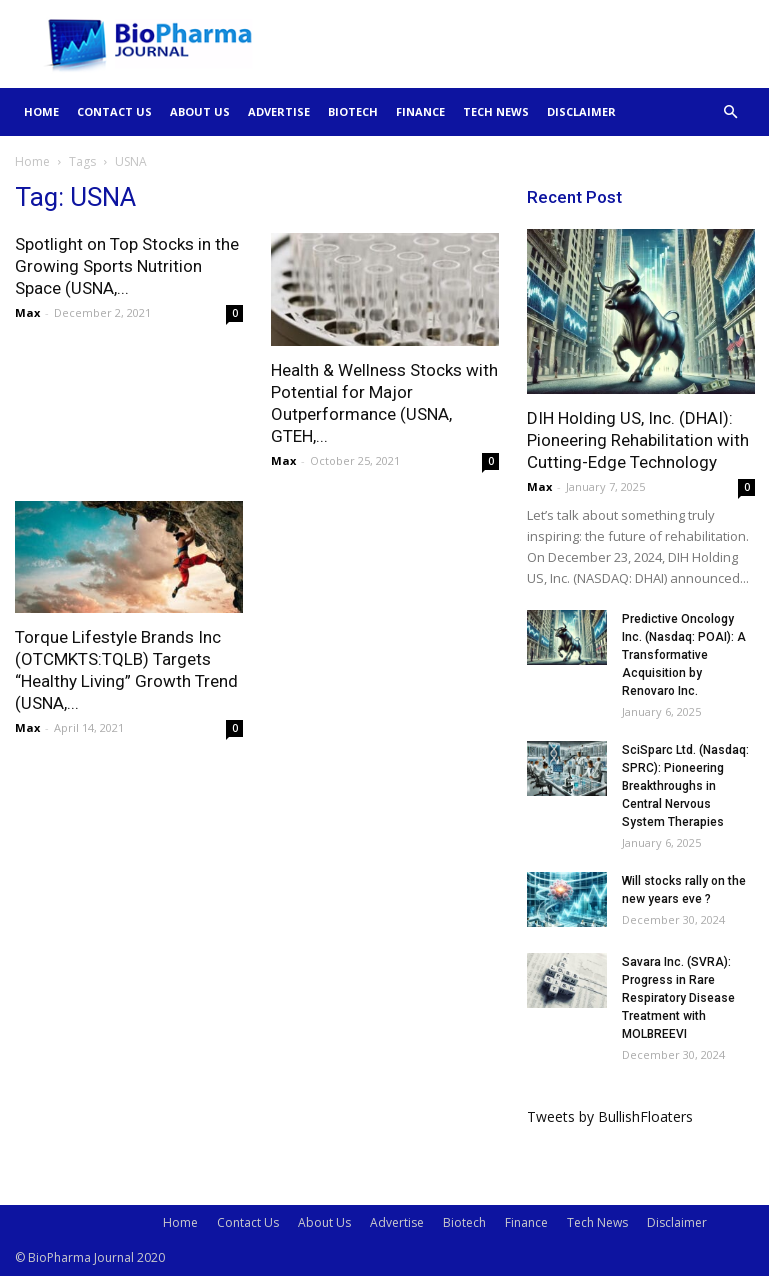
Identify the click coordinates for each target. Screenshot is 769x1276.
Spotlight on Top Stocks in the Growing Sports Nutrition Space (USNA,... (127, 266)
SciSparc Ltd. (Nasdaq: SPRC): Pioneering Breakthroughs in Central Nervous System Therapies (685, 786)
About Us (200, 111)
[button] (731, 112)
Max (27, 312)
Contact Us (114, 111)
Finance (420, 111)
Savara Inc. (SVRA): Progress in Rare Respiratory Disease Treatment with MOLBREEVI (678, 998)
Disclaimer (581, 111)
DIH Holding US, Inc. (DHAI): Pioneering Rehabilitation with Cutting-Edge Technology (638, 440)
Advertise (279, 111)
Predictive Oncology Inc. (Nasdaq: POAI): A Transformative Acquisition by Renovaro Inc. (684, 655)
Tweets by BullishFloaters (610, 1116)
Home (41, 111)
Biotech (353, 111)
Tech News (496, 111)
